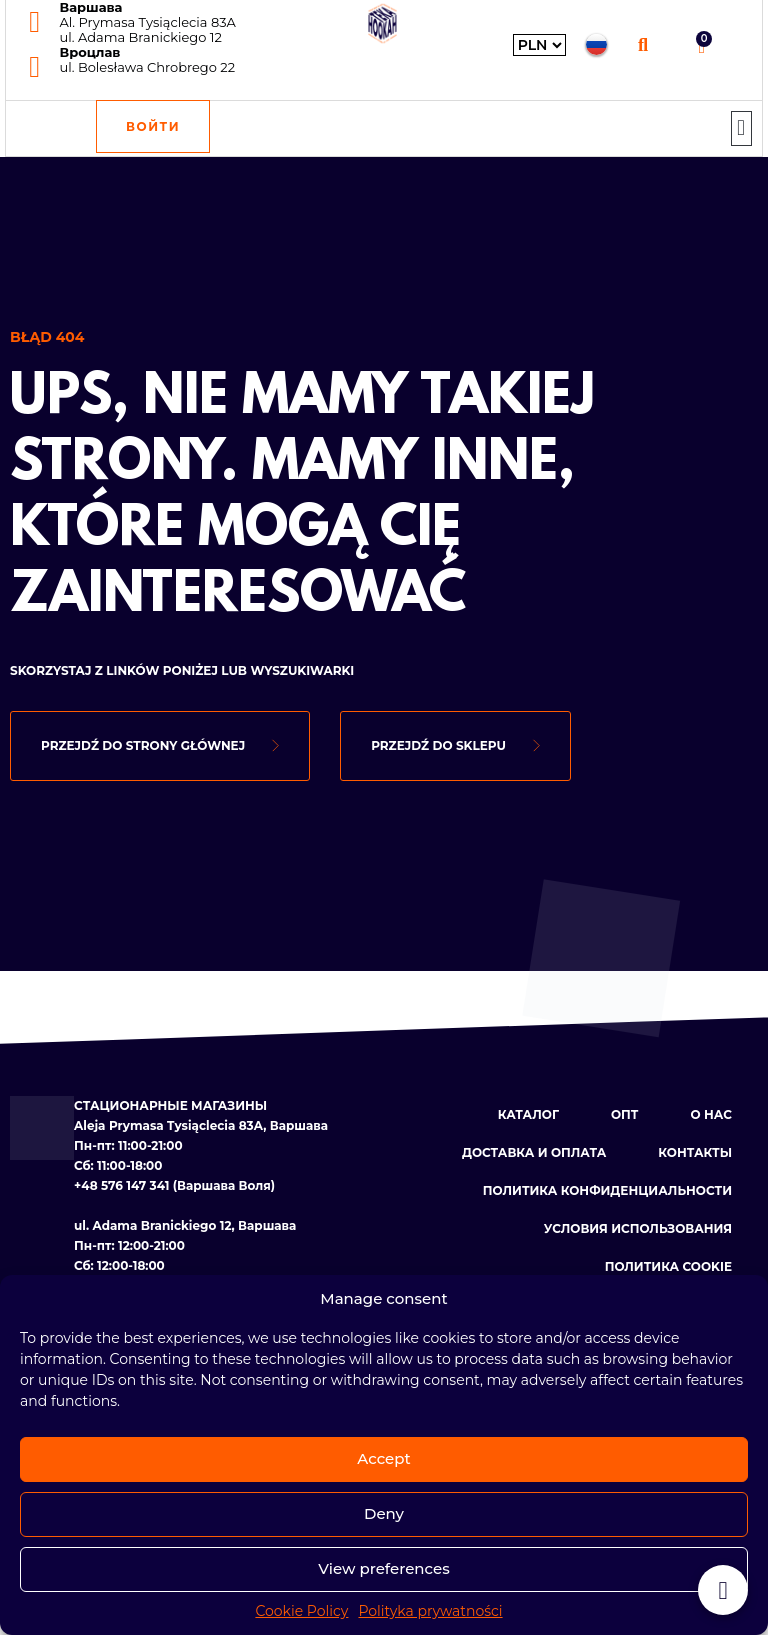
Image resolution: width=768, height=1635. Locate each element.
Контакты (695, 1152)
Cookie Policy (301, 1611)
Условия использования (638, 1228)
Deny (384, 1513)
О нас (711, 1114)
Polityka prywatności (430, 1611)
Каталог (528, 1114)
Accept (383, 1458)
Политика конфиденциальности (607, 1190)
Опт (625, 1114)
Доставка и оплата (534, 1152)
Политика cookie (668, 1266)
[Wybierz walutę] (539, 45)
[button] (643, 44)
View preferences (383, 1568)
